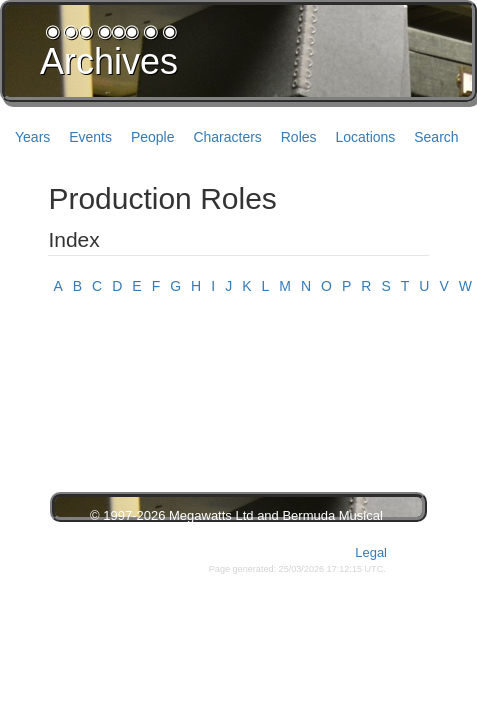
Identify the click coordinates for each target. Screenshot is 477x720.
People (153, 137)
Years (32, 137)
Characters (227, 137)
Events (90, 137)
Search (436, 137)
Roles (299, 137)
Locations (365, 137)
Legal (371, 552)
